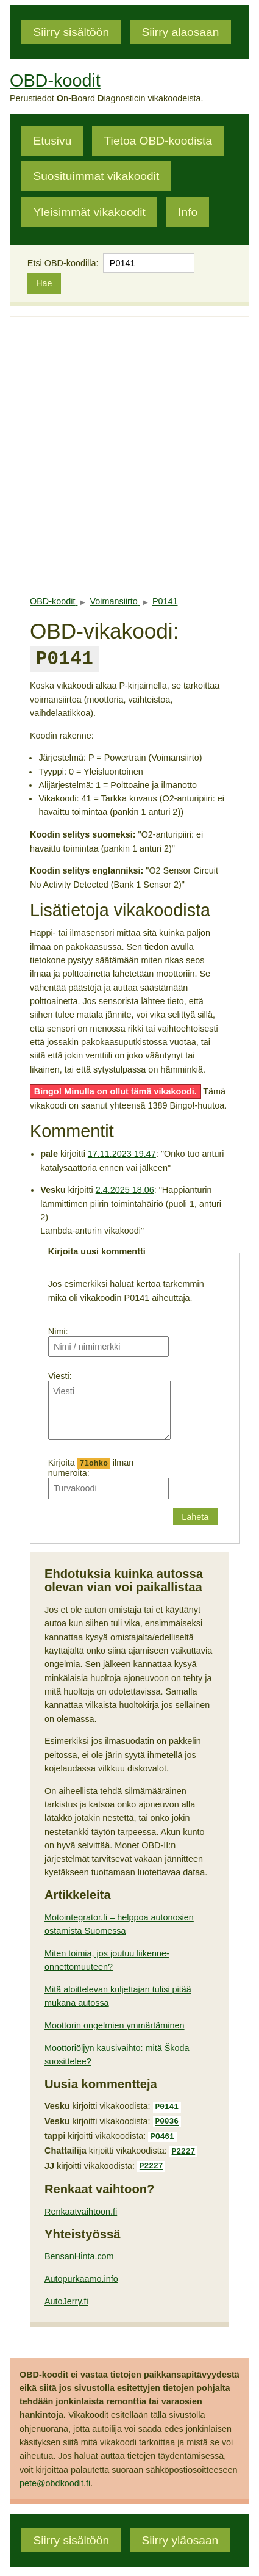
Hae (44, 283)
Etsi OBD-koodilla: (63, 263)
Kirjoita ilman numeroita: (90, 1465)
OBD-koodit (55, 80)
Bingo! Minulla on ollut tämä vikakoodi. (115, 1089)
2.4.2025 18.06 (125, 1187)
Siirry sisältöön (71, 31)
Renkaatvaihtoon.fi (80, 2204)
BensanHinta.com (79, 2248)
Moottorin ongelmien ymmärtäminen (114, 2023)
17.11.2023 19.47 (122, 1151)
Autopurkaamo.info (81, 2271)
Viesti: (60, 1373)
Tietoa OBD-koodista (158, 140)
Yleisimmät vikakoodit (89, 212)
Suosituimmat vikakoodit (96, 176)
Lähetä (195, 1515)
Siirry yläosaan (179, 2532)
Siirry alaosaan (180, 31)
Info (187, 212)
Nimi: (58, 1329)
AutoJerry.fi (66, 2293)
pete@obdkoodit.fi (55, 2475)
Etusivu (52, 140)
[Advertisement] (129, 456)
